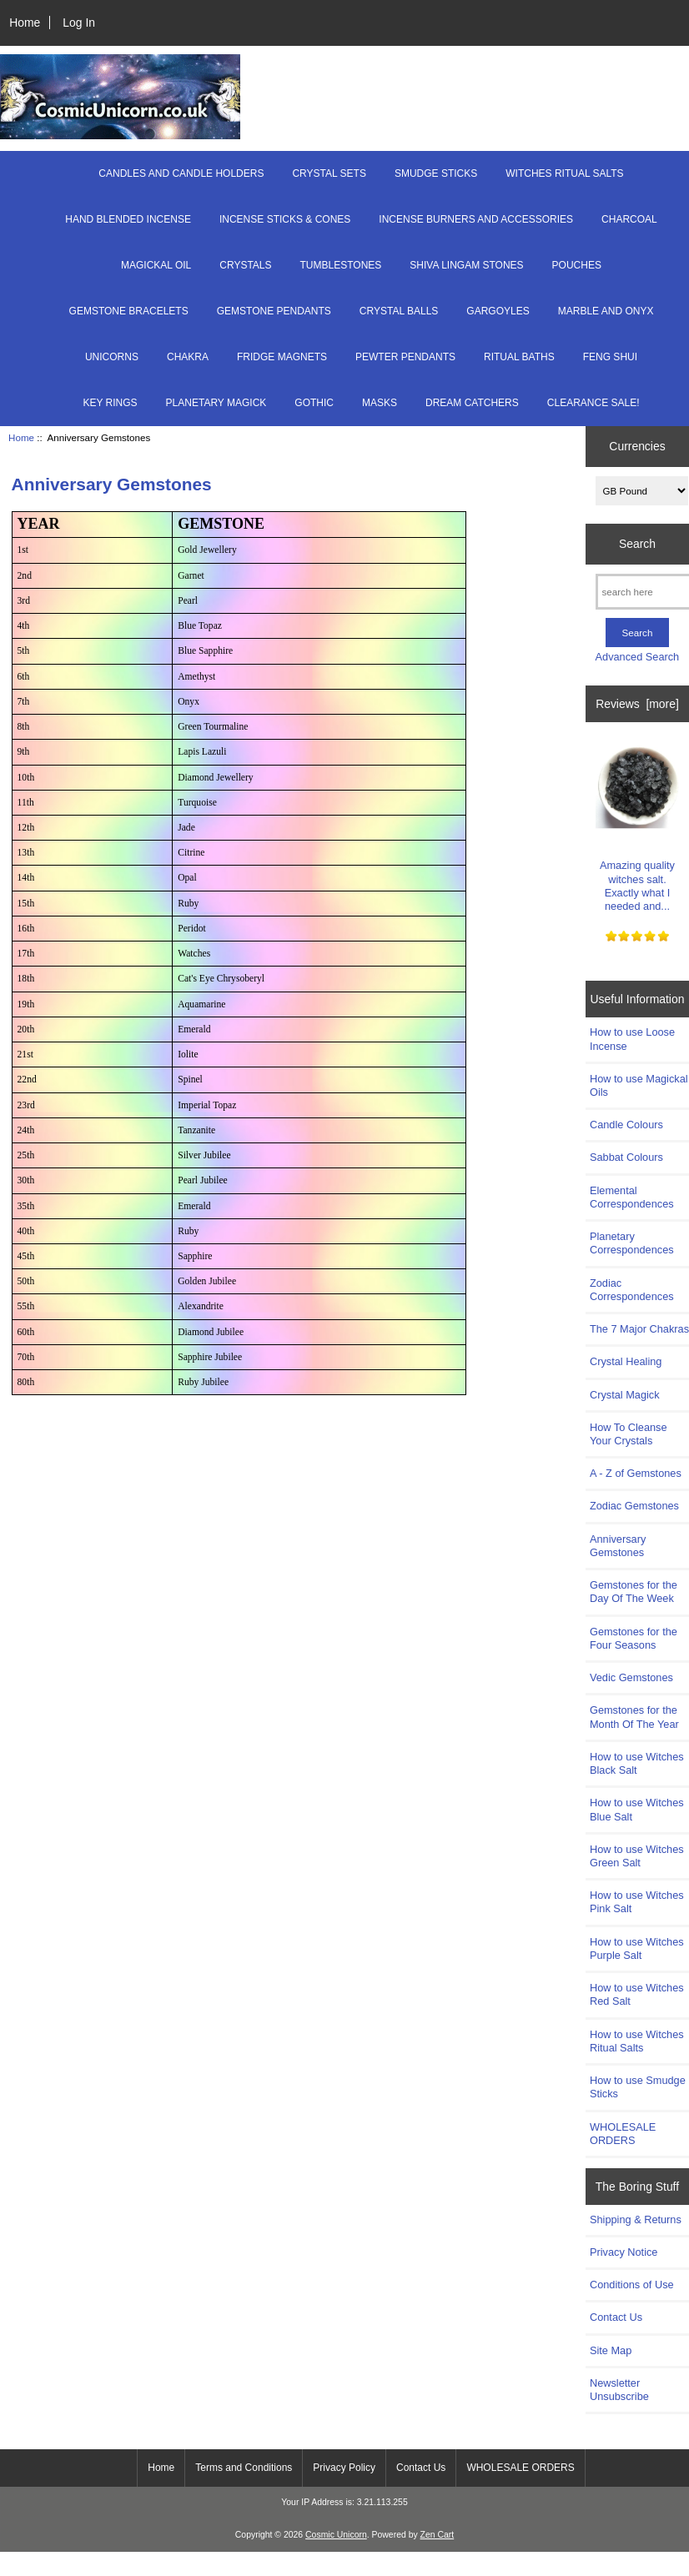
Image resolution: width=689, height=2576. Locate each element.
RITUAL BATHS (519, 357)
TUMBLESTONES (341, 265)
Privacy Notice (623, 2252)
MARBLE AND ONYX (606, 311)
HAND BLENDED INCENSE (128, 219)
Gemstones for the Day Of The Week (633, 1591)
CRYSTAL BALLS (399, 311)
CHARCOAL (629, 219)
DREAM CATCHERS (472, 403)
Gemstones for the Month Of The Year (634, 1717)
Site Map (610, 2350)
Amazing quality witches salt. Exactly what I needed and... (637, 823)
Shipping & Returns (635, 2219)
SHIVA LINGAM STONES (466, 265)
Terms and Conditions (243, 2467)
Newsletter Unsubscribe (619, 2390)
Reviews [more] (637, 704)
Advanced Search (638, 656)
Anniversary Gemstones (618, 1546)
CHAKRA (188, 357)
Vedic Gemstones (631, 1677)
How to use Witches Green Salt (637, 1856)
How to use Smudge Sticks (638, 2087)
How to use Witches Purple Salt (637, 1948)
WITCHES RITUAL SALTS (564, 173)
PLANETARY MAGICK (216, 403)
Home (24, 22)
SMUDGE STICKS (436, 173)
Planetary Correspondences (632, 1243)
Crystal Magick (625, 1394)
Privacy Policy (344, 2467)
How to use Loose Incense (632, 1039)
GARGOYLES (497, 311)
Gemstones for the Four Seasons (633, 1638)
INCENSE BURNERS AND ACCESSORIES (476, 219)
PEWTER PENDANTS (405, 357)
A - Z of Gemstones (635, 1473)
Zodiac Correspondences (632, 1290)
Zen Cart (437, 2534)
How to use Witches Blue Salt (637, 1809)
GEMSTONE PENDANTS (274, 311)
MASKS (379, 403)
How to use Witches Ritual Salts (637, 2041)
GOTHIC (314, 403)
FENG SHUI (610, 357)
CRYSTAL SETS (328, 173)
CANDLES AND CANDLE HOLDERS (181, 173)
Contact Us (616, 2317)
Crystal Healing (625, 1361)
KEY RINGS (110, 403)
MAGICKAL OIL (156, 265)
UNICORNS (111, 357)
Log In (79, 22)
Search (637, 543)
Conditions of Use (632, 2284)
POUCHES (576, 265)
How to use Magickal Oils (639, 1085)
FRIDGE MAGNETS (282, 357)
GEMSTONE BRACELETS (129, 311)
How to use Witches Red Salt (637, 1994)
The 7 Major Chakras (639, 1329)
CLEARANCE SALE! (593, 403)
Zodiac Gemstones (634, 1505)
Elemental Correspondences (632, 1197)
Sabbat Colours (626, 1157)
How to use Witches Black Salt (637, 1763)
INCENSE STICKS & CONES (284, 219)
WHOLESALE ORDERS (623, 2134)
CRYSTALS (245, 265)
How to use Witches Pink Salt (637, 1902)
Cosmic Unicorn (336, 2534)
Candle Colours (626, 1124)
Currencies (637, 446)
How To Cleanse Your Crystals (628, 1434)
